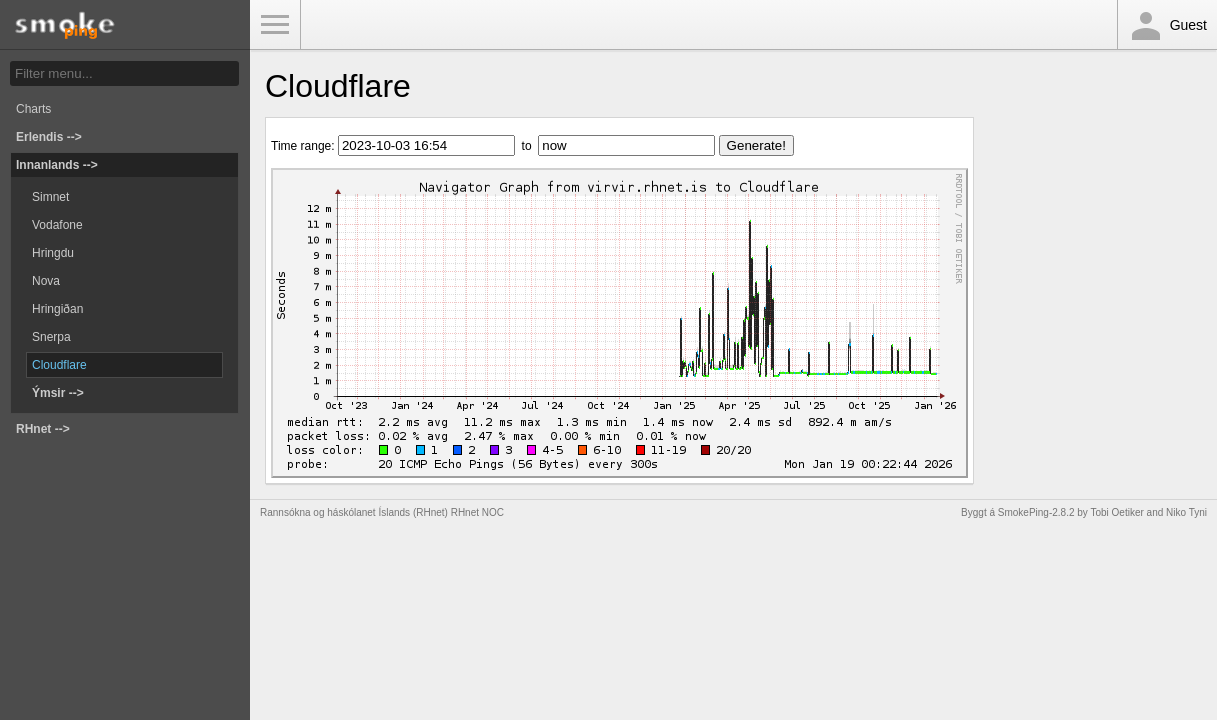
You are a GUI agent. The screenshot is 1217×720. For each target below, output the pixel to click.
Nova (46, 281)
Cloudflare (59, 365)
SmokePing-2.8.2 (1036, 512)
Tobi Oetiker (1116, 512)
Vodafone (57, 225)
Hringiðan (57, 309)
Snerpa (51, 337)
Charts (33, 109)
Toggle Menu (275, 25)
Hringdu (53, 253)
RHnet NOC (477, 512)
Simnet (50, 197)
